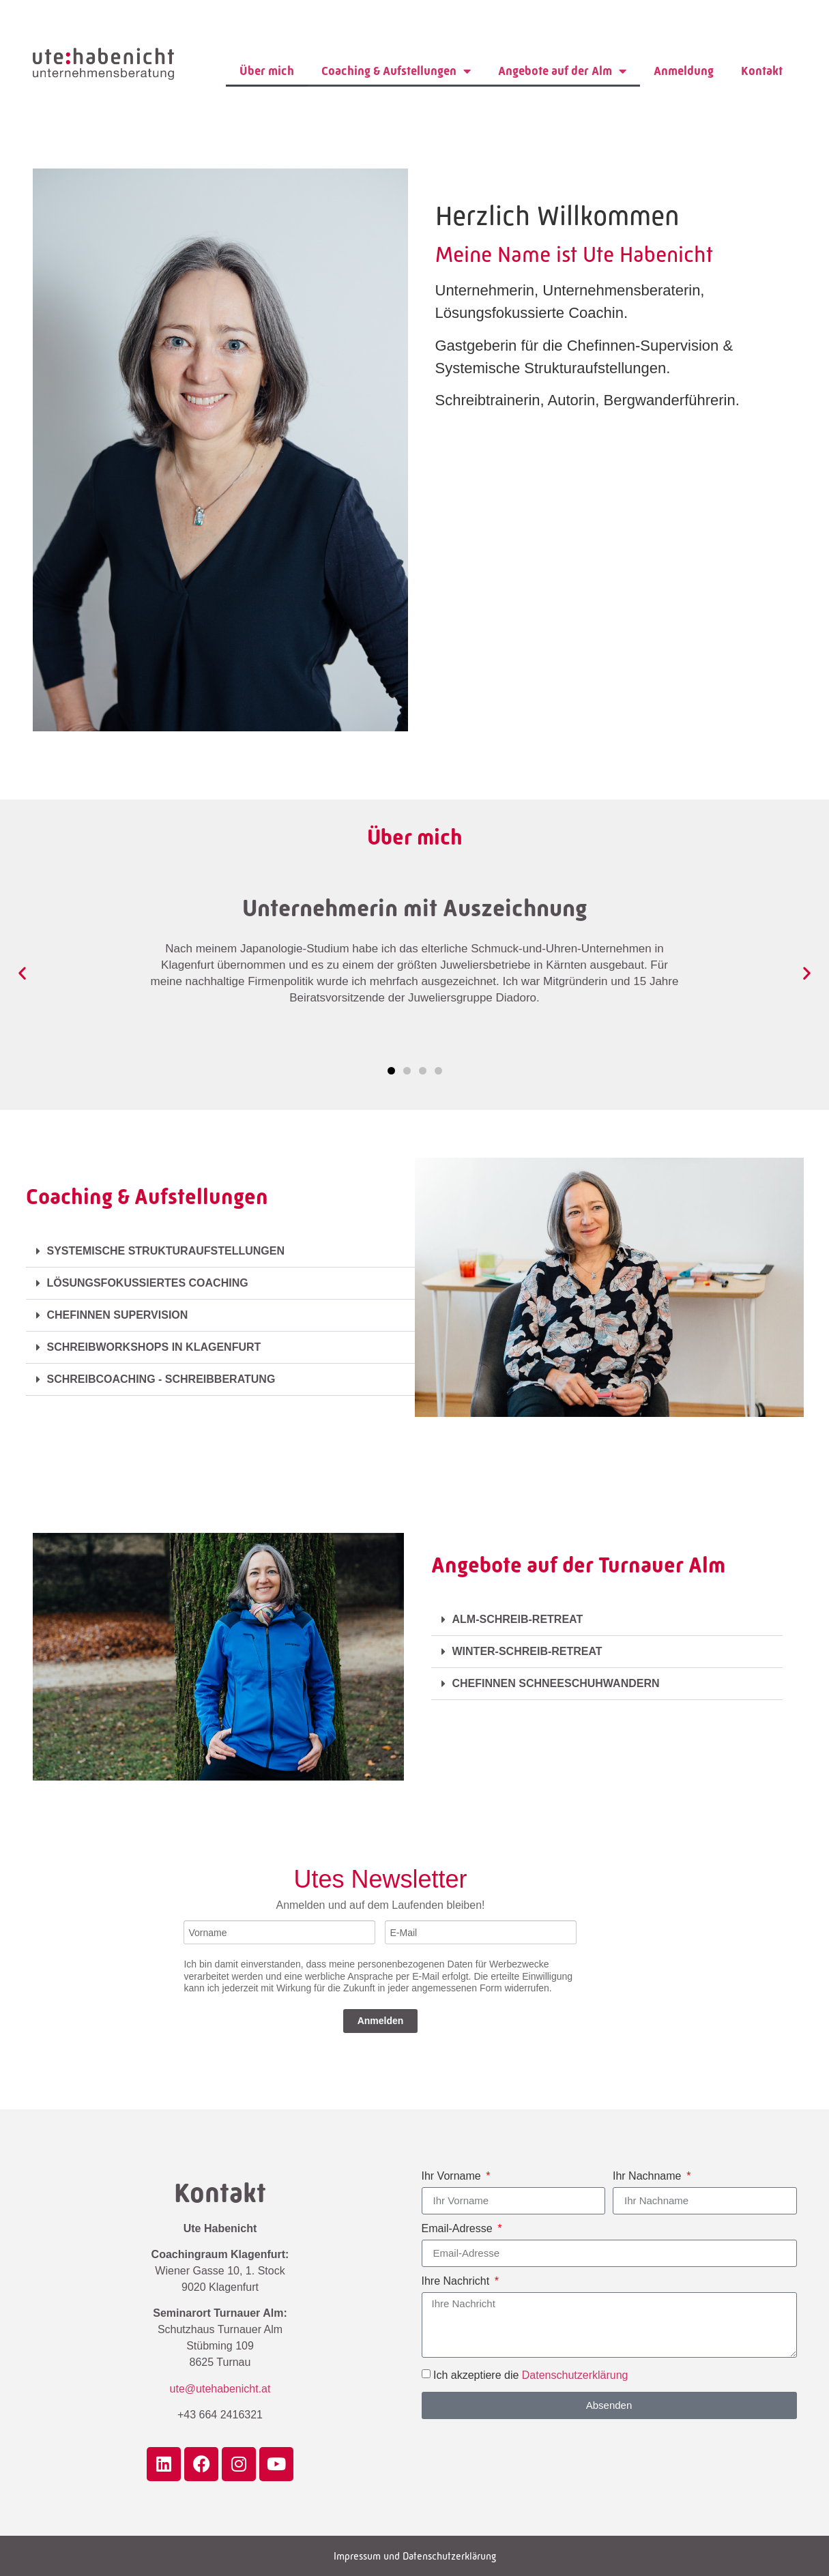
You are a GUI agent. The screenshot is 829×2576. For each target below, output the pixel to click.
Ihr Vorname (453, 2176)
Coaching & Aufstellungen (396, 71)
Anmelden (381, 2020)
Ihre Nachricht (457, 2281)
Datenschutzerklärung (575, 2374)
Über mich (266, 71)
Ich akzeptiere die (530, 2374)
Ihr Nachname (648, 2176)
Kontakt (762, 71)
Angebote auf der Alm (562, 71)
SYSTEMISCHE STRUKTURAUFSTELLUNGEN (166, 1251)
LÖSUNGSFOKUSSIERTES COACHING (147, 1283)
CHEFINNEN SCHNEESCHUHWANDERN (557, 1683)
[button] (22, 972)
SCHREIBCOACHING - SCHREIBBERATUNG (161, 1379)
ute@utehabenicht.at (220, 2389)
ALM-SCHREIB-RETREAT (517, 1619)
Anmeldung (684, 71)
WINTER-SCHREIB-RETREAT (527, 1651)
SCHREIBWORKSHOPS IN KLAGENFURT (154, 1347)
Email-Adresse (458, 2228)
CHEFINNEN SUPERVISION (117, 1315)
